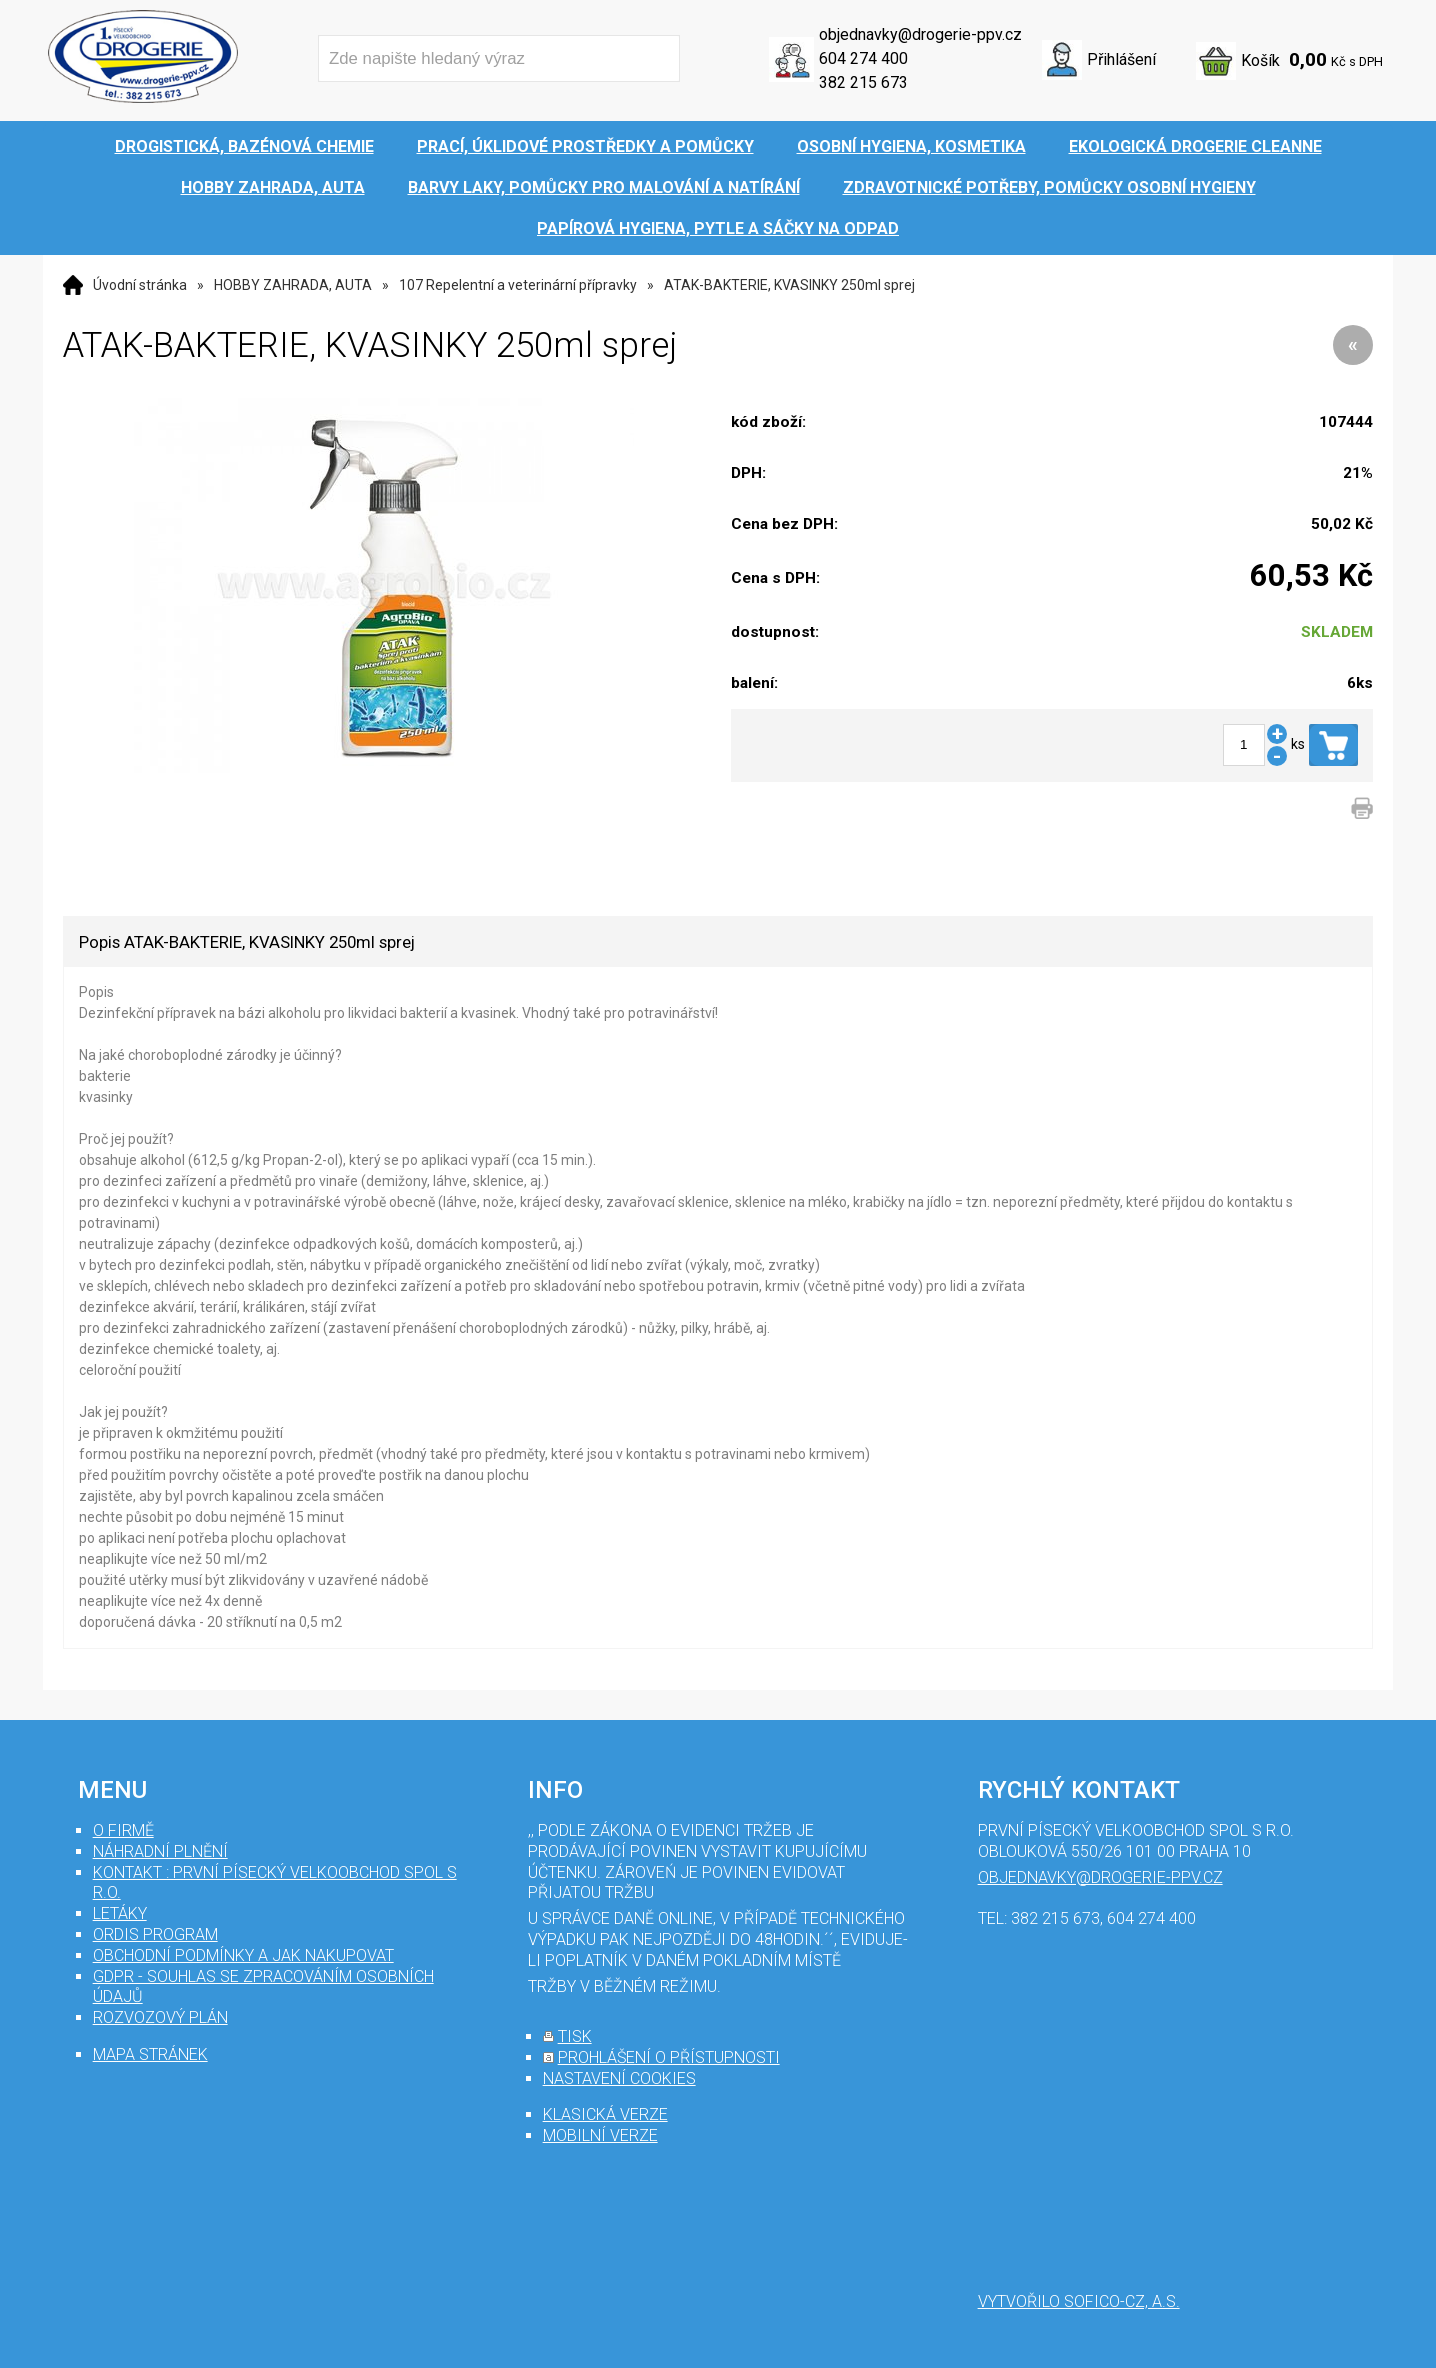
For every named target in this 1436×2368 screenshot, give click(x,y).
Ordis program (155, 1934)
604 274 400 (863, 58)
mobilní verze (600, 2135)
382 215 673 (863, 82)
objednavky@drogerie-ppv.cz (920, 34)
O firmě (123, 1830)
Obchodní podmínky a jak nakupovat (243, 1955)
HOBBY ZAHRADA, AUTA (293, 285)
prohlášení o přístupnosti (669, 2057)
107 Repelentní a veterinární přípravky (518, 285)
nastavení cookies (619, 2078)
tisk (575, 2036)
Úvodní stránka (140, 285)
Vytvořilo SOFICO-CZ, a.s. (1079, 2301)
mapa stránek (150, 2054)
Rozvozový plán (160, 2017)
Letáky (120, 1913)
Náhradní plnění (160, 1851)
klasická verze (605, 2114)
